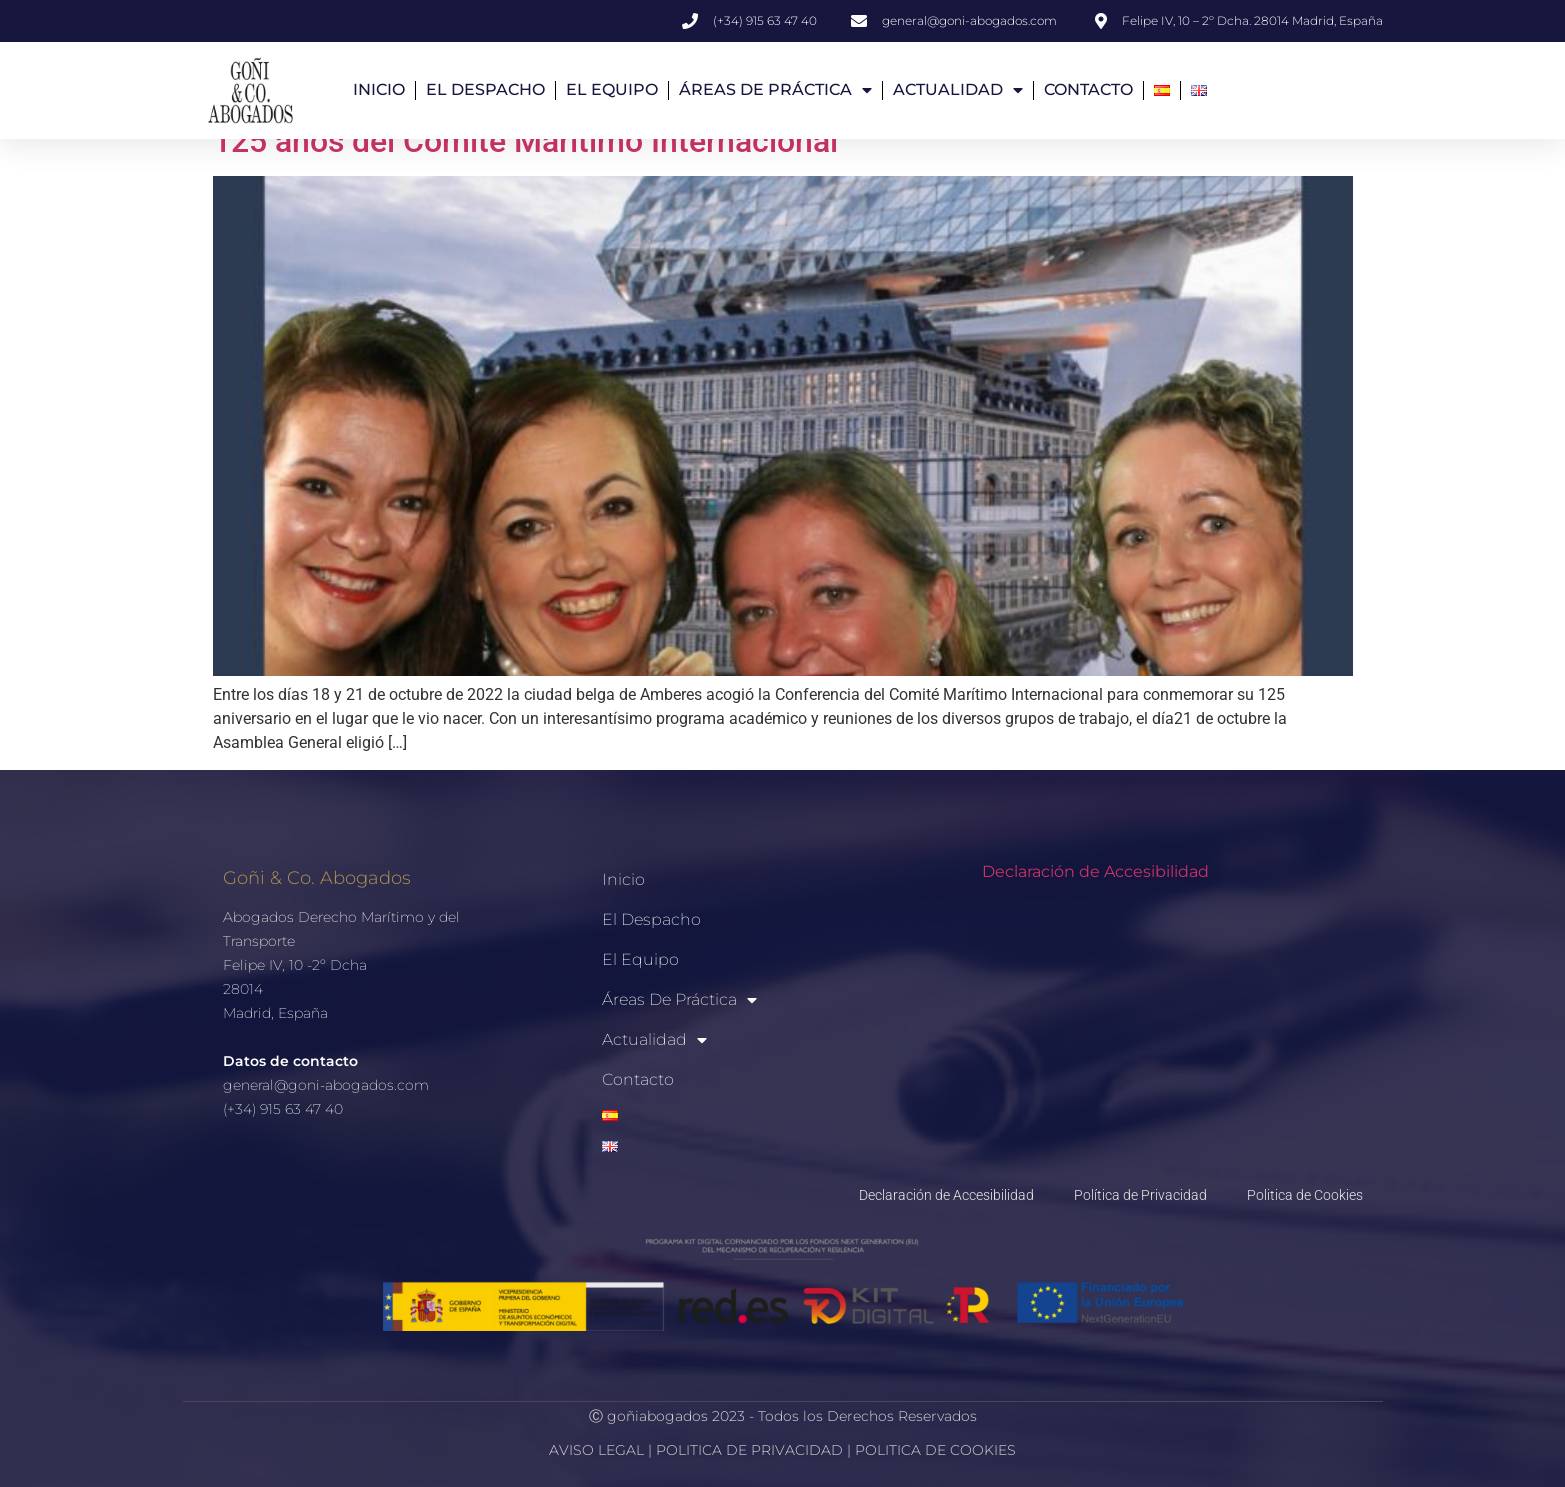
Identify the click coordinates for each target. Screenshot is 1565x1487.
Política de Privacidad (1140, 1195)
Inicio (379, 89)
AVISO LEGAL (596, 1450)
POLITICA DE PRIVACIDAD (751, 1450)
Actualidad (958, 90)
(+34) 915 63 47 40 (283, 1110)
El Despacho (485, 89)
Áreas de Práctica (775, 90)
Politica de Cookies (1305, 1195)
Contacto (1088, 89)
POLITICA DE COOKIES (935, 1450)
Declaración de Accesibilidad (1095, 871)
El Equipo (612, 89)
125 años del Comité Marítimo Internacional (525, 142)
